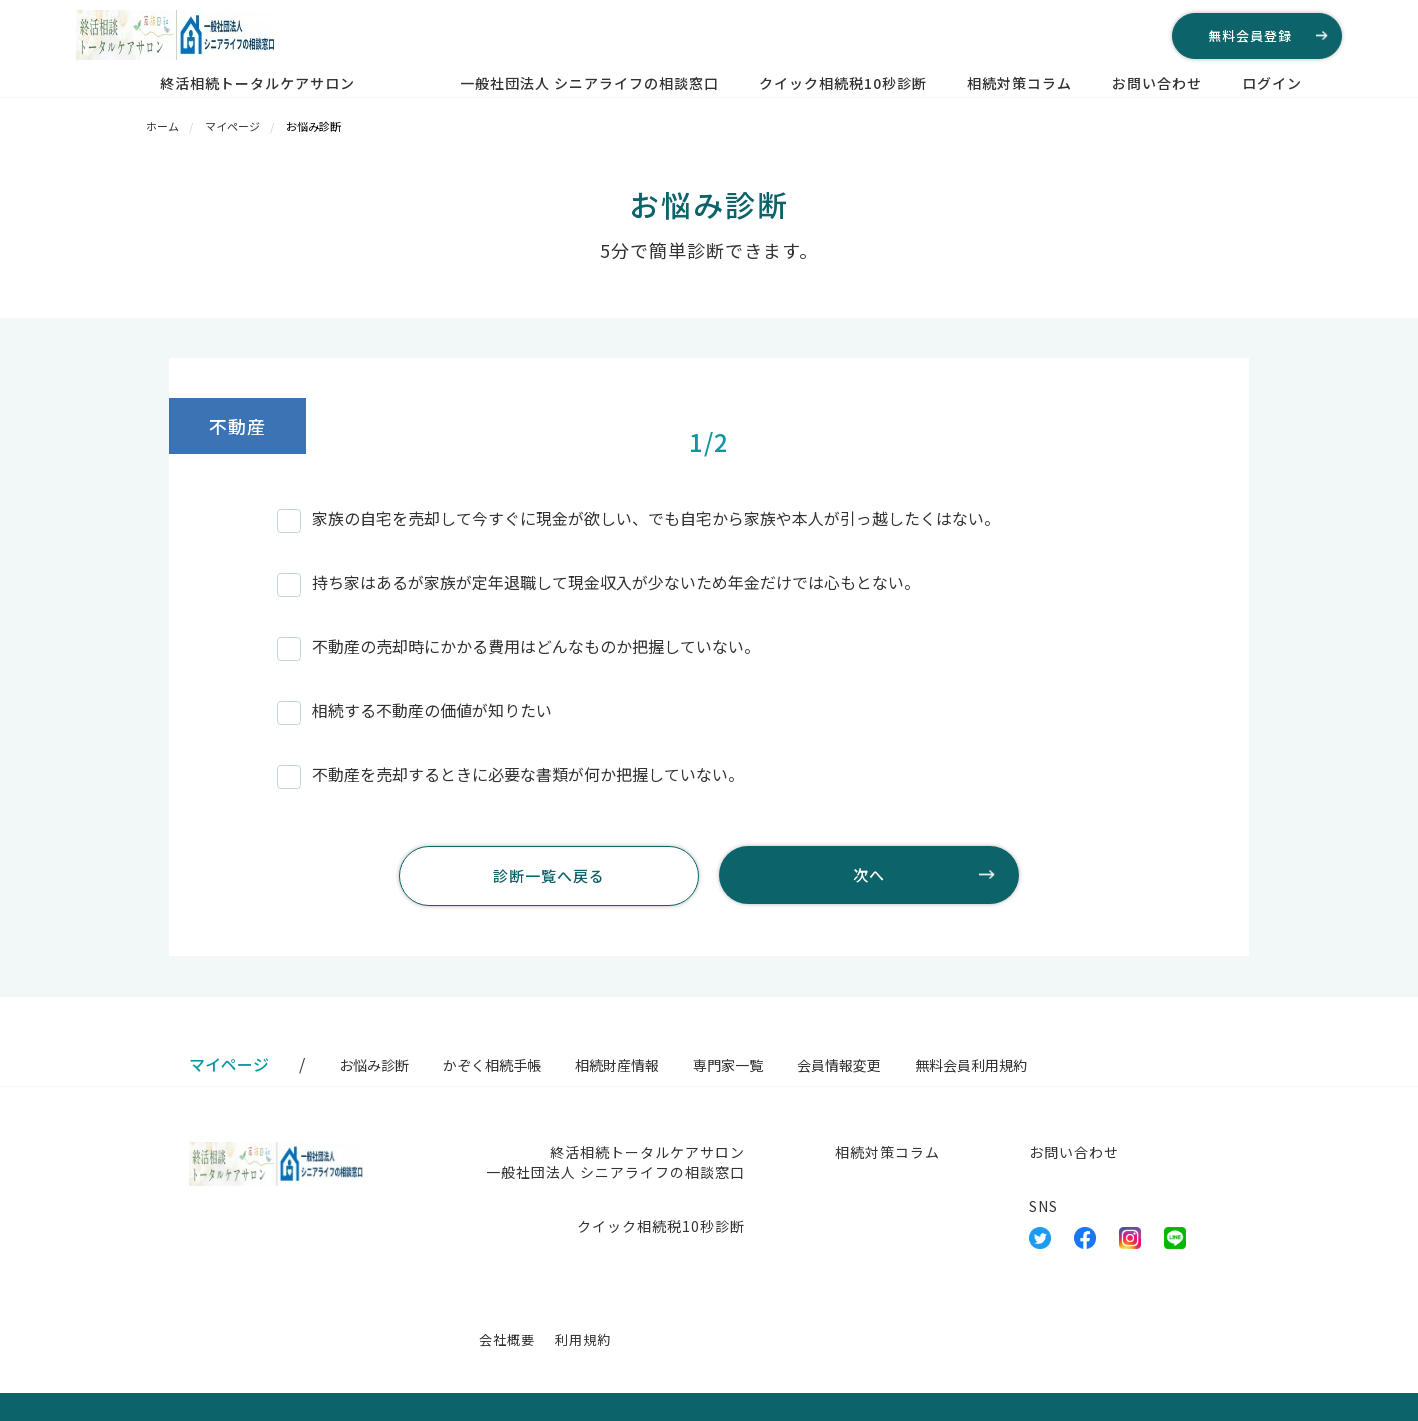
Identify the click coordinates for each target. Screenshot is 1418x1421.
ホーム (162, 126)
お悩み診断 (374, 1065)
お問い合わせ (1157, 83)
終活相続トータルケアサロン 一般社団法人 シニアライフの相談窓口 (439, 83)
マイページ (232, 126)
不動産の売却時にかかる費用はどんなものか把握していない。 (518, 646)
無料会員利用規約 (971, 1065)
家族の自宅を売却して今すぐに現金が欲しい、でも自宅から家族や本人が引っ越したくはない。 (638, 518)
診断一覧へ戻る (549, 875)
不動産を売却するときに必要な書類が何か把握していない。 (510, 774)
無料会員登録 (1250, 35)
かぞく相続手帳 (492, 1065)
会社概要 (507, 1339)
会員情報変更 (839, 1065)
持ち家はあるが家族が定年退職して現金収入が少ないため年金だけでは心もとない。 (598, 582)
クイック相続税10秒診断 (843, 83)
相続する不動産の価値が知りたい (414, 710)
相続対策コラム (1019, 83)
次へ (869, 874)
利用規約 (583, 1339)
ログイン (1272, 83)
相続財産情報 (617, 1065)
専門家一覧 (728, 1065)
